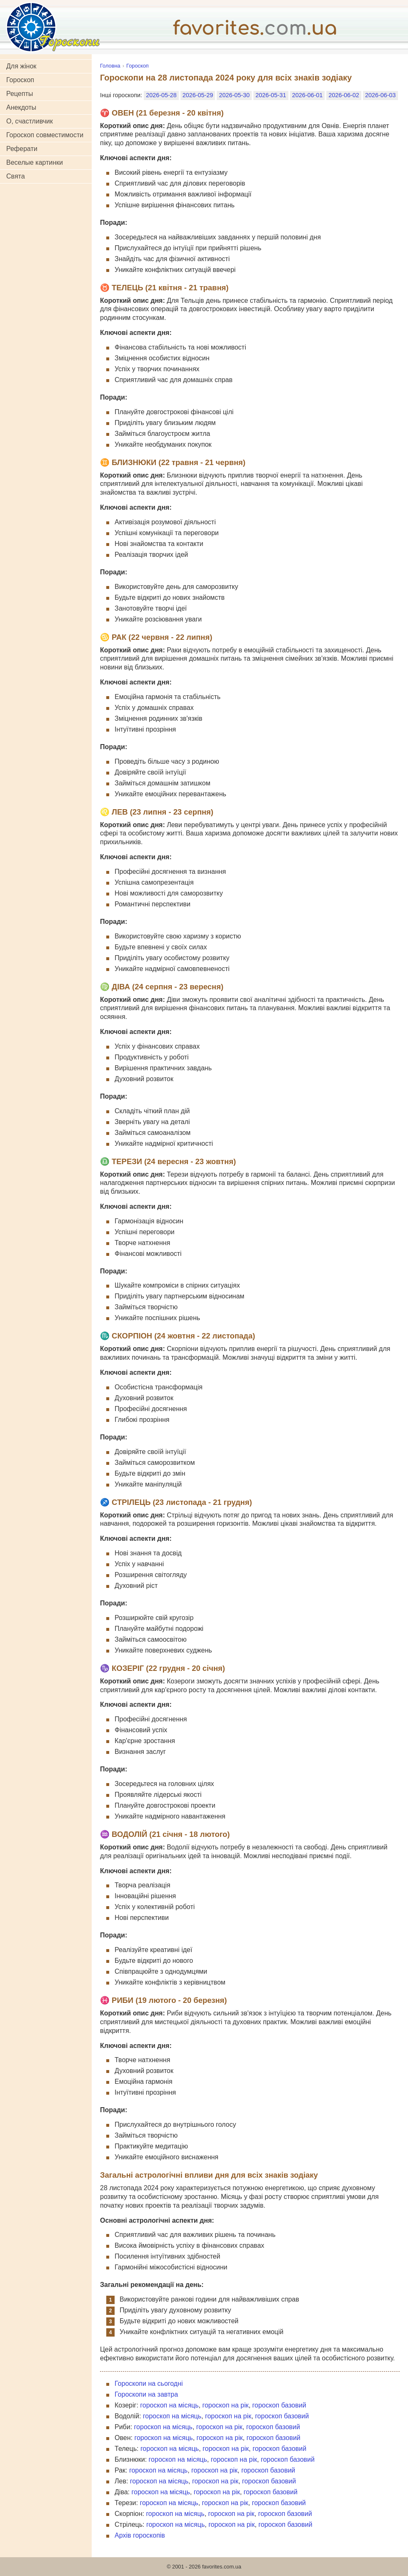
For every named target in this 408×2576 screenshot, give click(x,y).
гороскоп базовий (279, 2405)
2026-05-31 (270, 95)
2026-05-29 (198, 95)
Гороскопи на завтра (146, 2394)
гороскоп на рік (225, 2405)
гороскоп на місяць (169, 2405)
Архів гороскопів (140, 2535)
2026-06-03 (380, 95)
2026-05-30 (234, 95)
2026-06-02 (343, 95)
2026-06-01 (307, 95)
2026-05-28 (161, 95)
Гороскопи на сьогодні (149, 2383)
